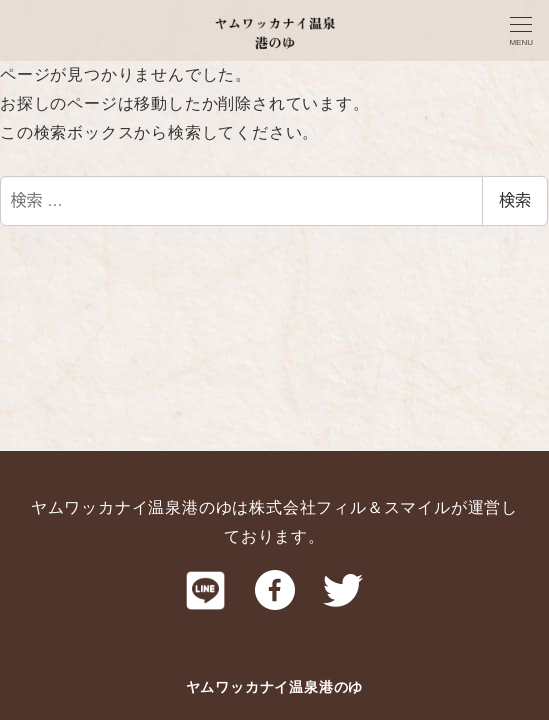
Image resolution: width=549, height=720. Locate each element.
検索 (515, 200)
